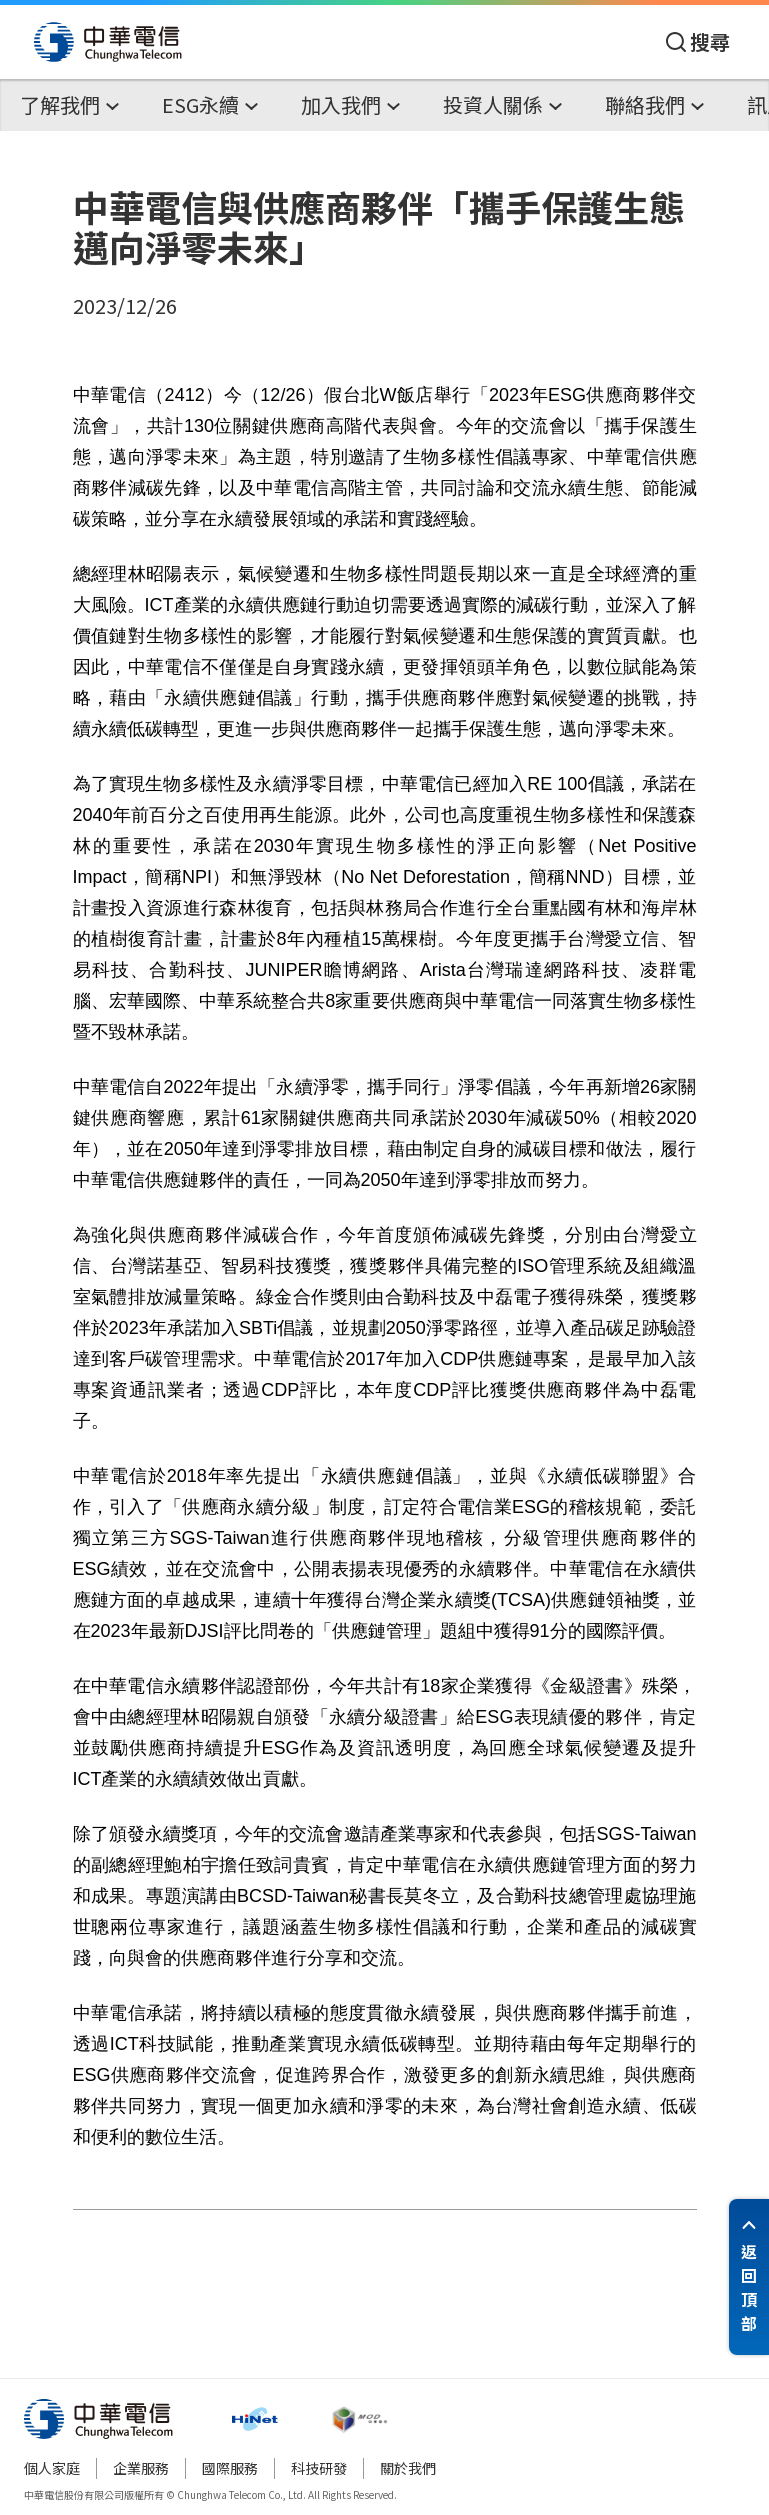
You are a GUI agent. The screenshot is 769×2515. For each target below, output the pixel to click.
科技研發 (319, 2468)
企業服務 (141, 2468)
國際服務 (230, 2468)
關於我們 (408, 2468)
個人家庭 (52, 2468)
